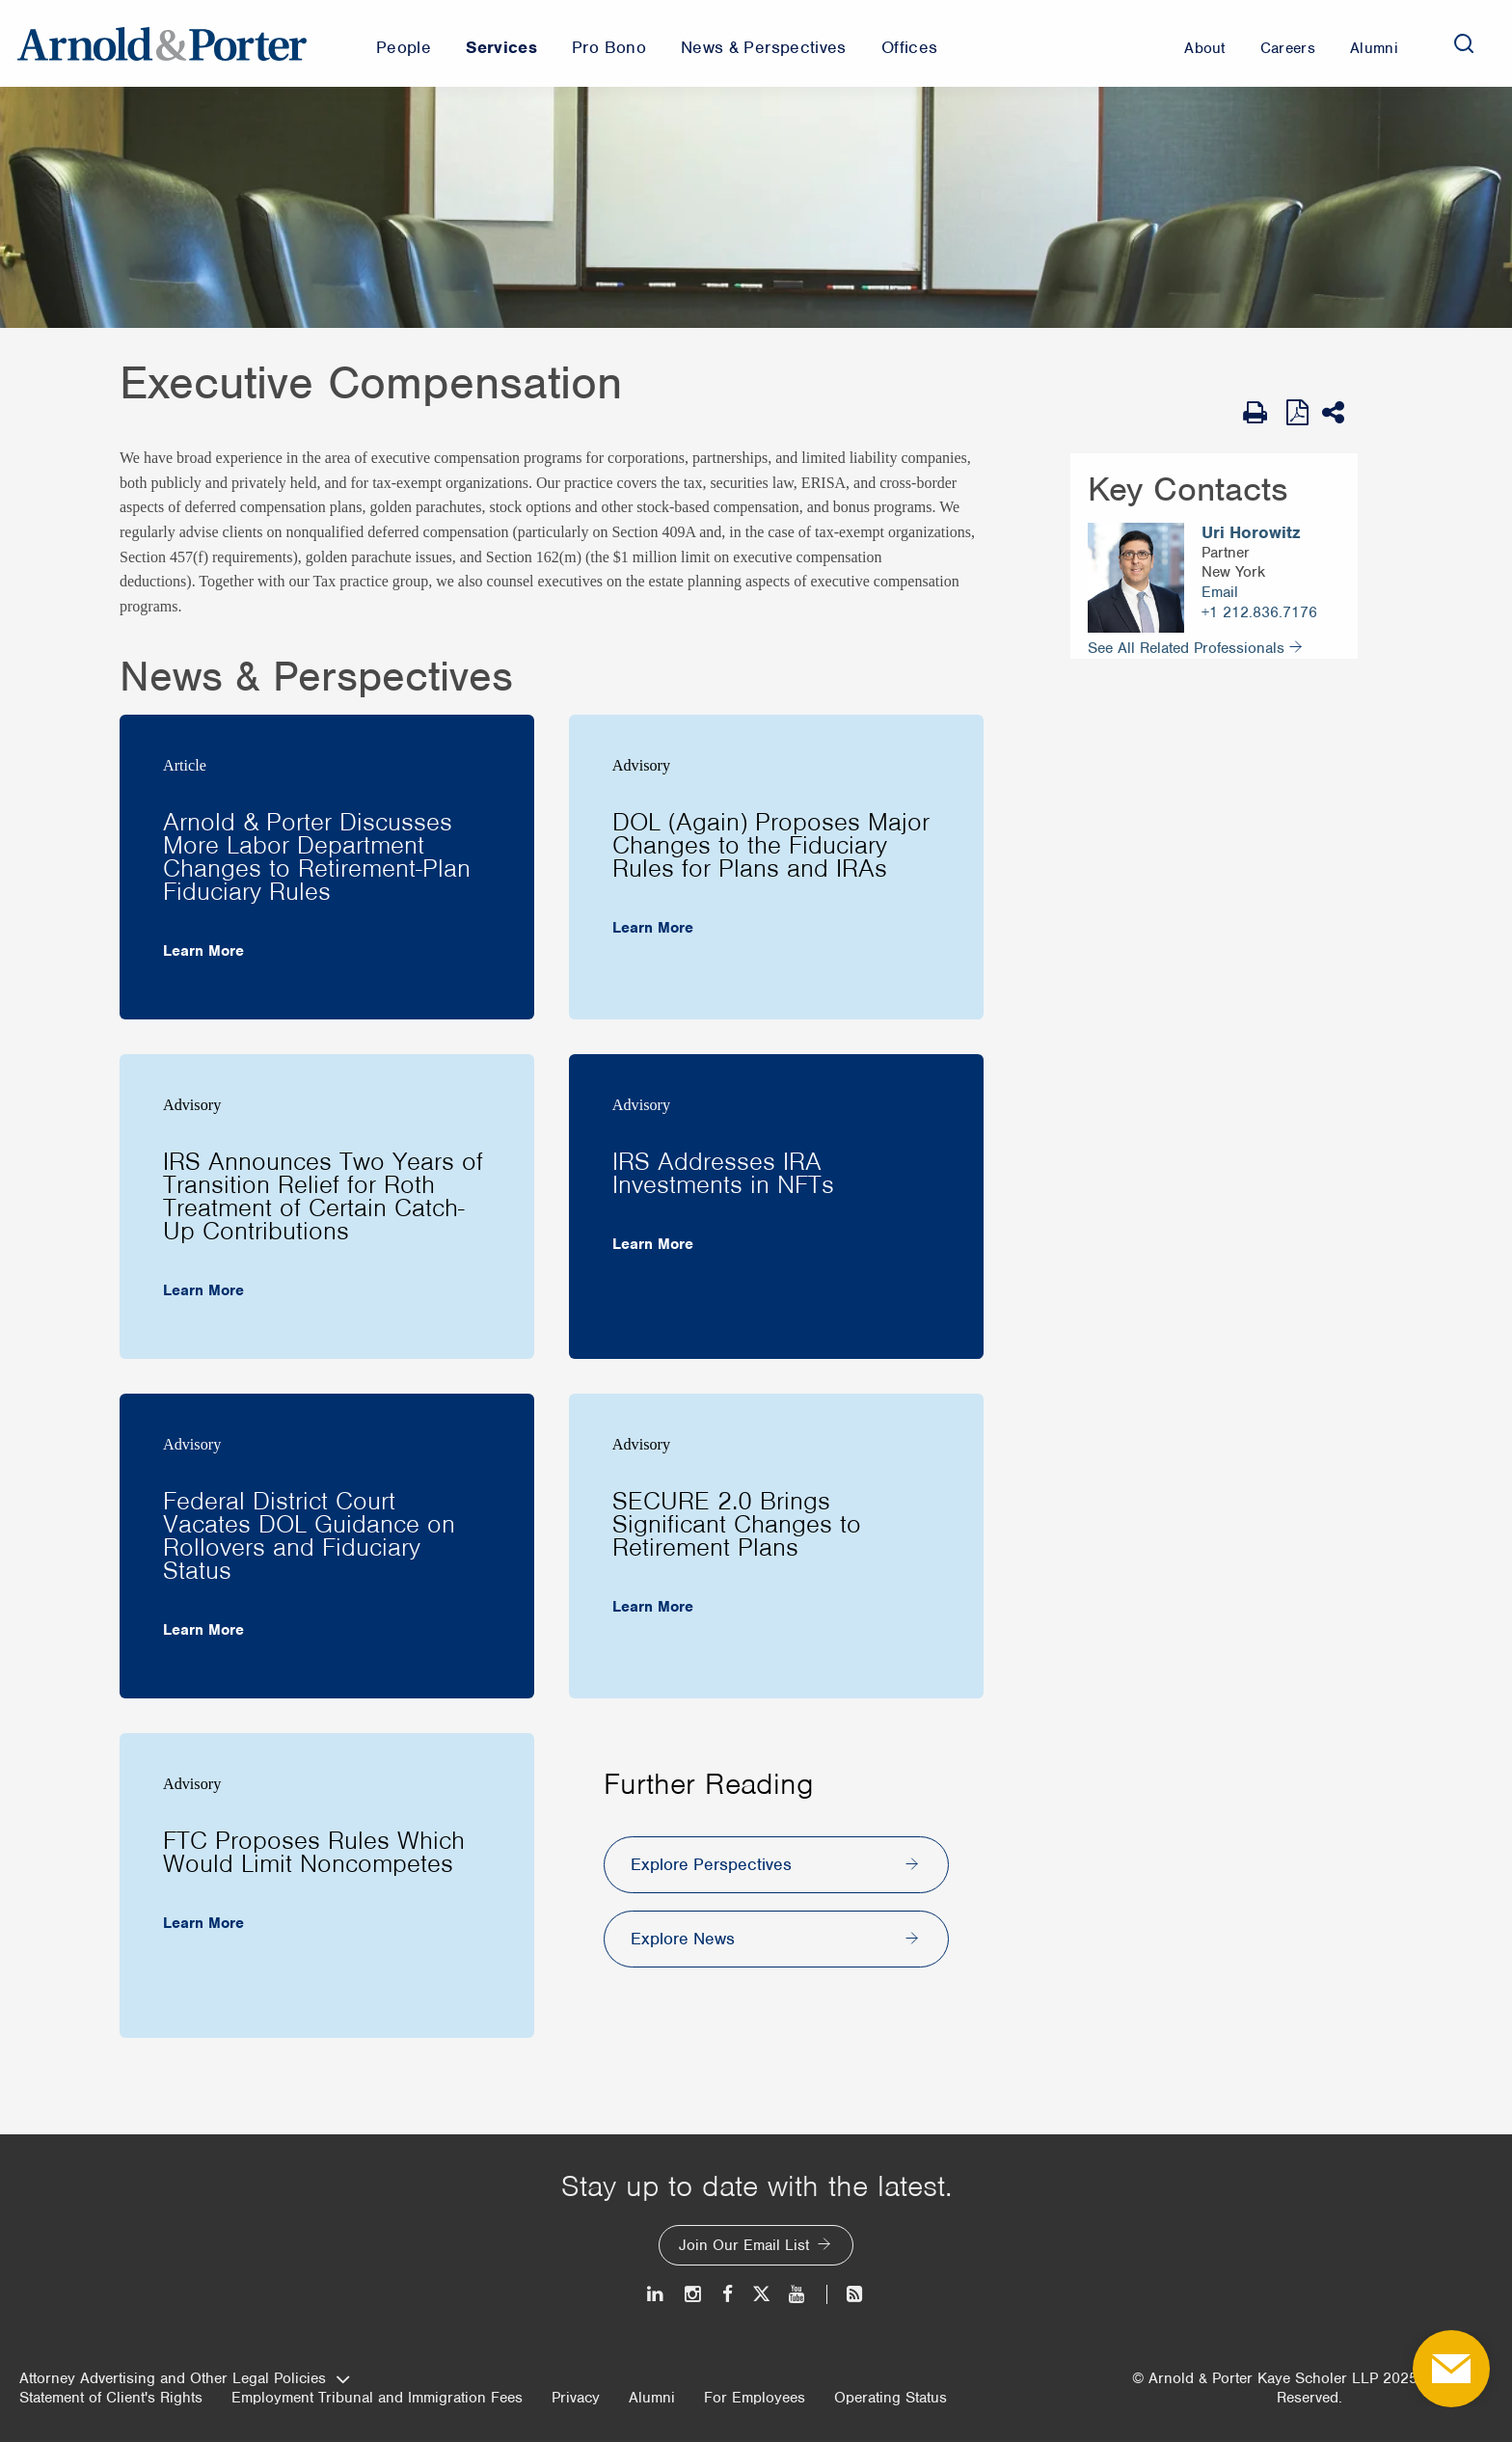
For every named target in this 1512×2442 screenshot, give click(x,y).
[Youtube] (798, 2294)
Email (1220, 592)
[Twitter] (761, 2294)
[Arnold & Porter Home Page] (162, 43)
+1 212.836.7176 (1259, 612)
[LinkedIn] (656, 2294)
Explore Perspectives (711, 1864)
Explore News (683, 1938)
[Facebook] (727, 2294)
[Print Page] (1260, 413)
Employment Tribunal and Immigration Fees (377, 2397)
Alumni (652, 2397)
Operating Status (890, 2397)
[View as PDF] (1299, 412)
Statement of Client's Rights (110, 2397)
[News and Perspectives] (846, 2294)
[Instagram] (694, 2294)
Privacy (576, 2397)
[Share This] (1340, 413)
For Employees (754, 2397)
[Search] (1464, 43)
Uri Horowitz (1251, 533)
